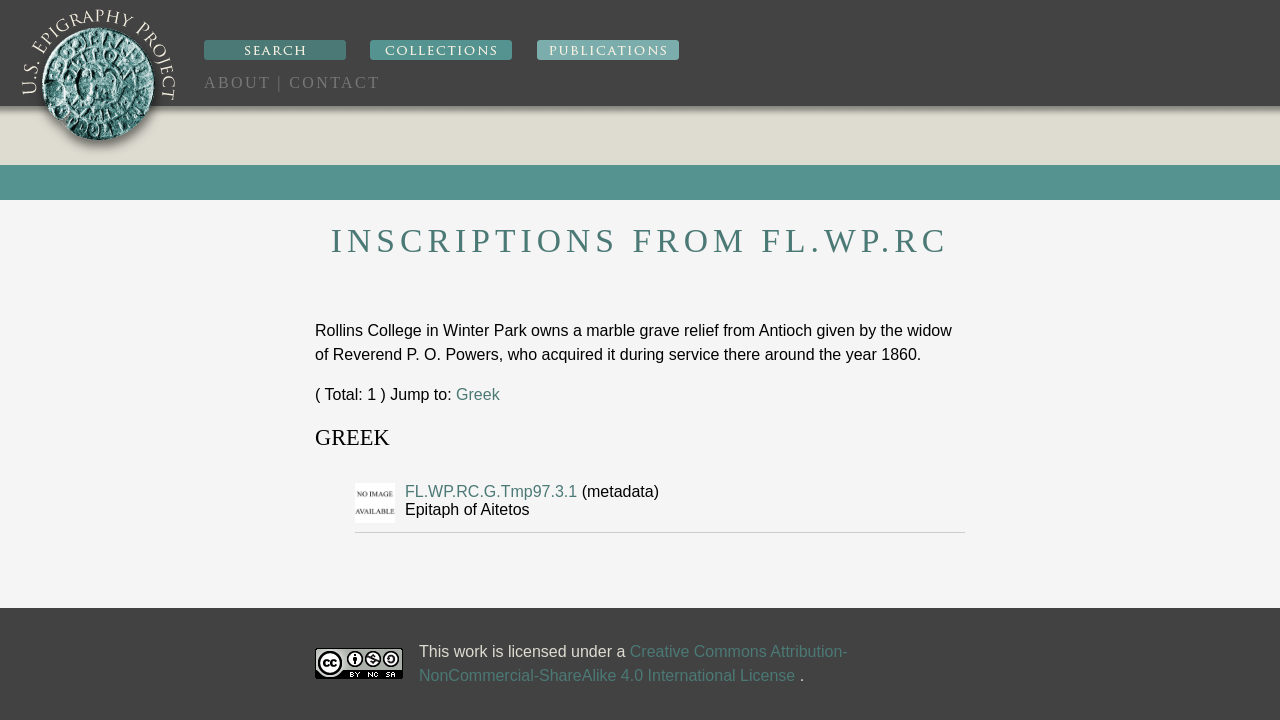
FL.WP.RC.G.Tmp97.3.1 (493, 491)
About (237, 82)
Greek (478, 394)
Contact (334, 82)
